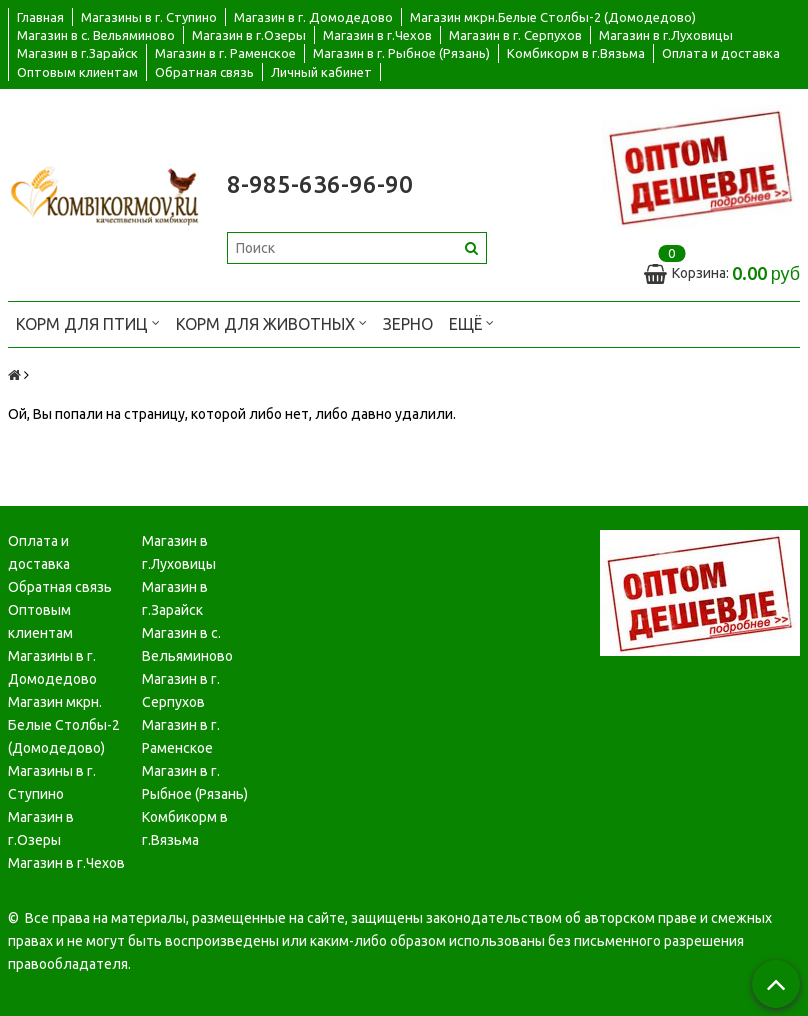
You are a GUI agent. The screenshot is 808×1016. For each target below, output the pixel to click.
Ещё (471, 322)
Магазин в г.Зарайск (77, 53)
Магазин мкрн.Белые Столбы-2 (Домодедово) (553, 17)
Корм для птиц (88, 322)
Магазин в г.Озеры (249, 35)
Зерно (408, 324)
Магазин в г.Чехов (377, 35)
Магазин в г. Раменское (225, 53)
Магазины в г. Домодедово (52, 667)
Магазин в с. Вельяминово (96, 35)
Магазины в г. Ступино (149, 17)
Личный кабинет (321, 72)
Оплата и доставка (721, 53)
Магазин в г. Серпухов (515, 35)
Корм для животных (271, 322)
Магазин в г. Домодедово (313, 17)
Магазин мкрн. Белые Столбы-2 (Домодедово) (64, 725)
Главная (40, 17)
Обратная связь (204, 72)
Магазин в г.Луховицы (666, 35)
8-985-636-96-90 (320, 184)
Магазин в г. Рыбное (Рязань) (401, 53)
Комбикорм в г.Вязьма (576, 53)
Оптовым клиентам (77, 72)
